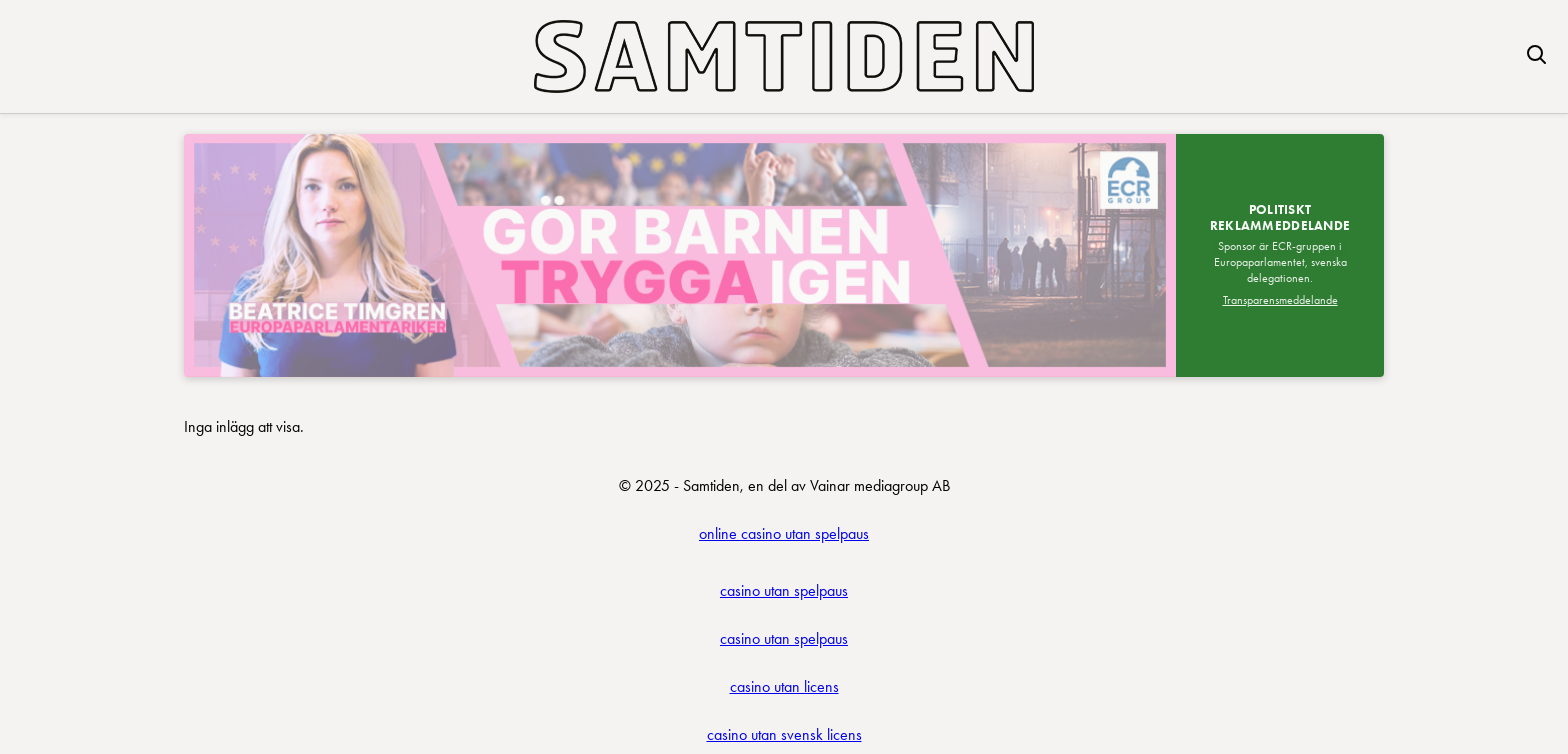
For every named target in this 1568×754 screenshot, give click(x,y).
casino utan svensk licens (784, 734)
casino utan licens (784, 686)
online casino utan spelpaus (784, 533)
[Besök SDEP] (680, 255)
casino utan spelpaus (784, 590)
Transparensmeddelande (1280, 300)
